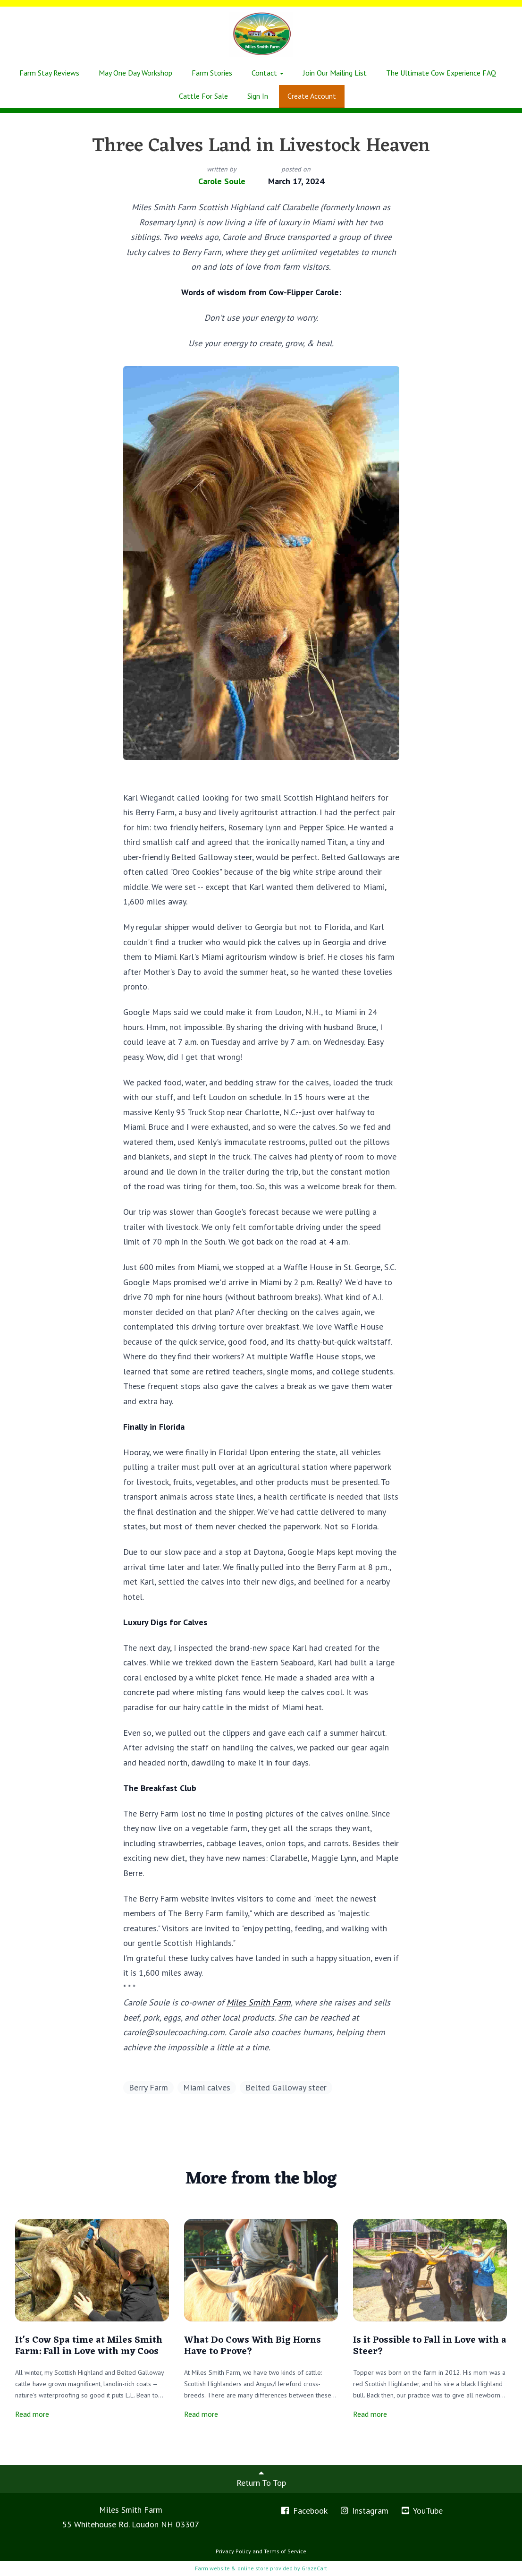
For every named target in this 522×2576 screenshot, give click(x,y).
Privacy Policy (233, 2551)
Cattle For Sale (203, 96)
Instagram (364, 2510)
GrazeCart (314, 2568)
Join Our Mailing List (335, 72)
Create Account (311, 96)
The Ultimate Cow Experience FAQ (441, 72)
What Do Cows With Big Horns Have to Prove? (252, 2346)
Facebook (304, 2510)
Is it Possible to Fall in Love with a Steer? (429, 2346)
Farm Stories (212, 72)
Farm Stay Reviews (49, 72)
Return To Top (261, 2478)
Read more (32, 2414)
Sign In (257, 96)
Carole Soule (221, 181)
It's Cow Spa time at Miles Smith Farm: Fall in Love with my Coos (88, 2346)
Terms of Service (285, 2551)
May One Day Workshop (135, 72)
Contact (268, 72)
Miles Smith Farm (259, 2002)
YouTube (421, 2510)
